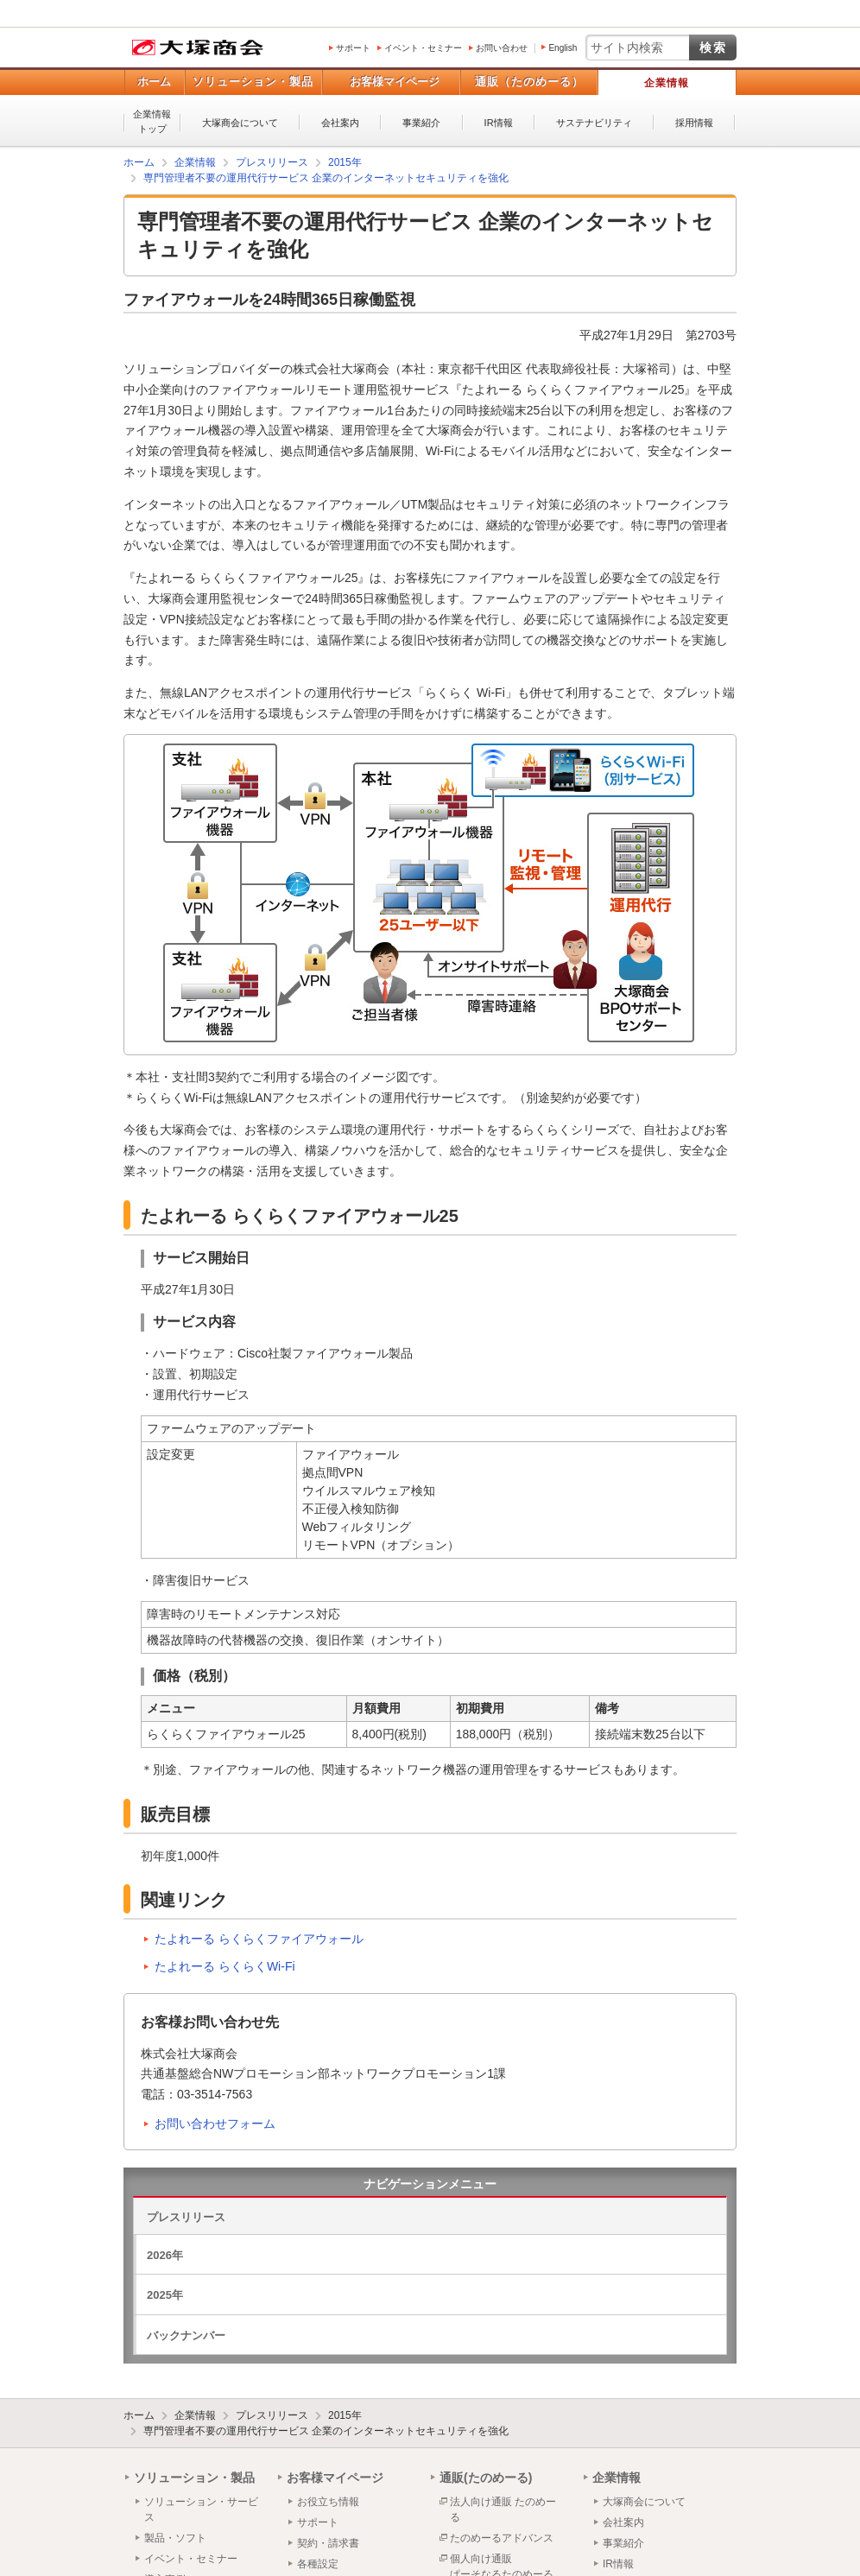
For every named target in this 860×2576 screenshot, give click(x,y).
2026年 (165, 2255)
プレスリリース (186, 2217)
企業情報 (666, 83)
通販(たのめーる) (485, 2477)
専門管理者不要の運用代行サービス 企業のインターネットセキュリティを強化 (326, 2431)
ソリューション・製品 (253, 81)
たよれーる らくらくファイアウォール (259, 1939)
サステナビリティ (594, 122)
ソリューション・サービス (201, 2509)
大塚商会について (240, 122)
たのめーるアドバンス (501, 2538)
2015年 (345, 2415)
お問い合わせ (502, 48)
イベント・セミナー (423, 48)
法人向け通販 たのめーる (503, 2509)
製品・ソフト (175, 2538)
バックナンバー (186, 2335)
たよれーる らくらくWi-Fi (225, 1966)
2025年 (165, 2294)
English (562, 48)
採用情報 (694, 122)
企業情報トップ (152, 121)
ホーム (154, 81)
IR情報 (498, 122)
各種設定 (317, 2564)
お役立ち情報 (328, 2502)
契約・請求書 (328, 2543)
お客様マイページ (394, 81)
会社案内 (340, 122)
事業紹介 (421, 122)
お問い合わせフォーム (215, 2123)
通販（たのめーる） (529, 81)
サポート (353, 48)
